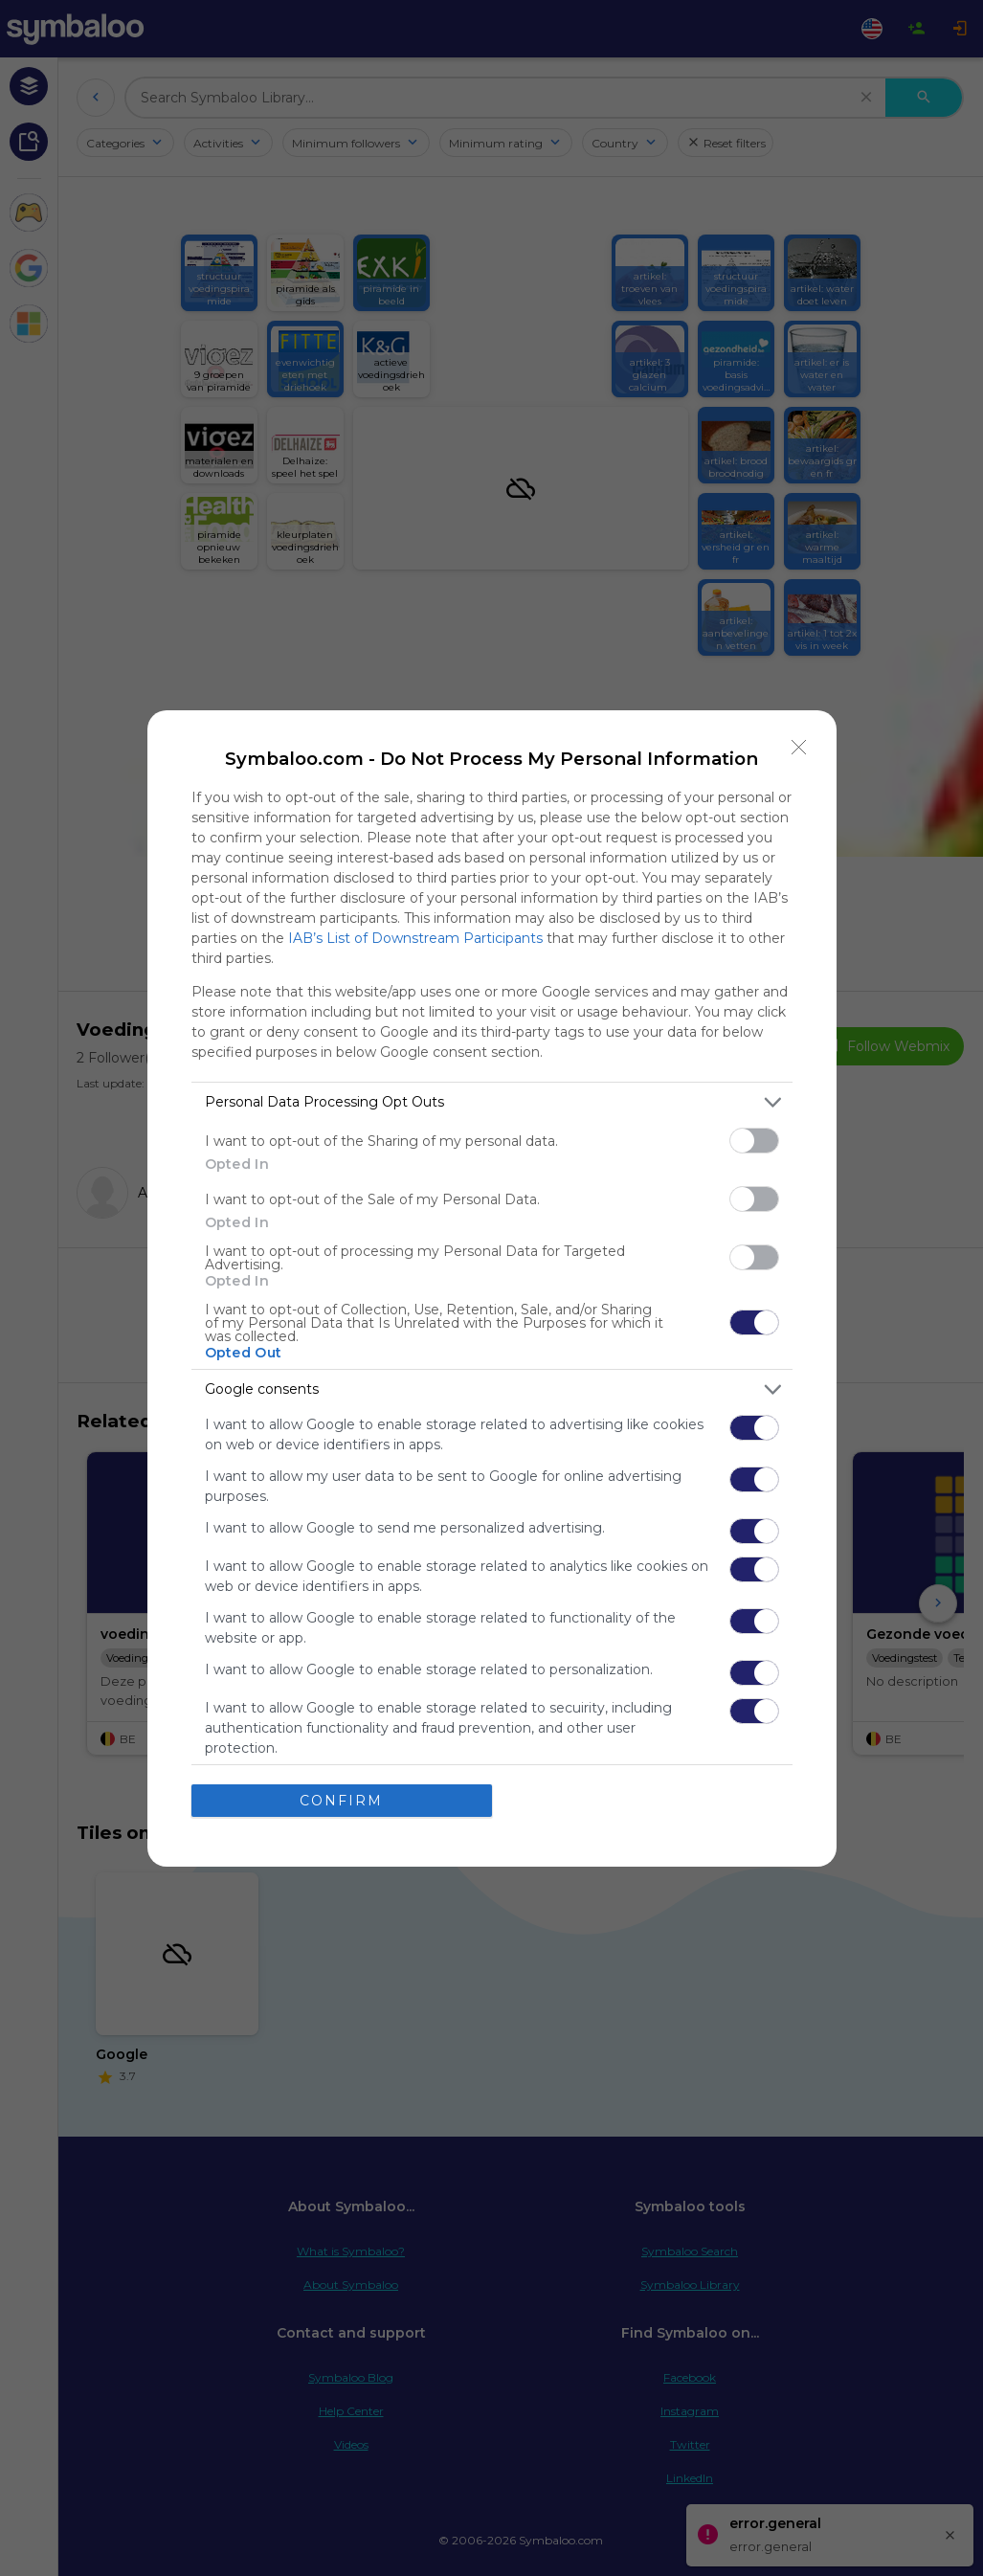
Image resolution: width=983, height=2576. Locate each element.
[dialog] (492, 1288)
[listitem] (492, 1102)
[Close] (799, 747)
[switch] (754, 1141)
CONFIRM (341, 1800)
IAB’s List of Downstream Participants (415, 938)
